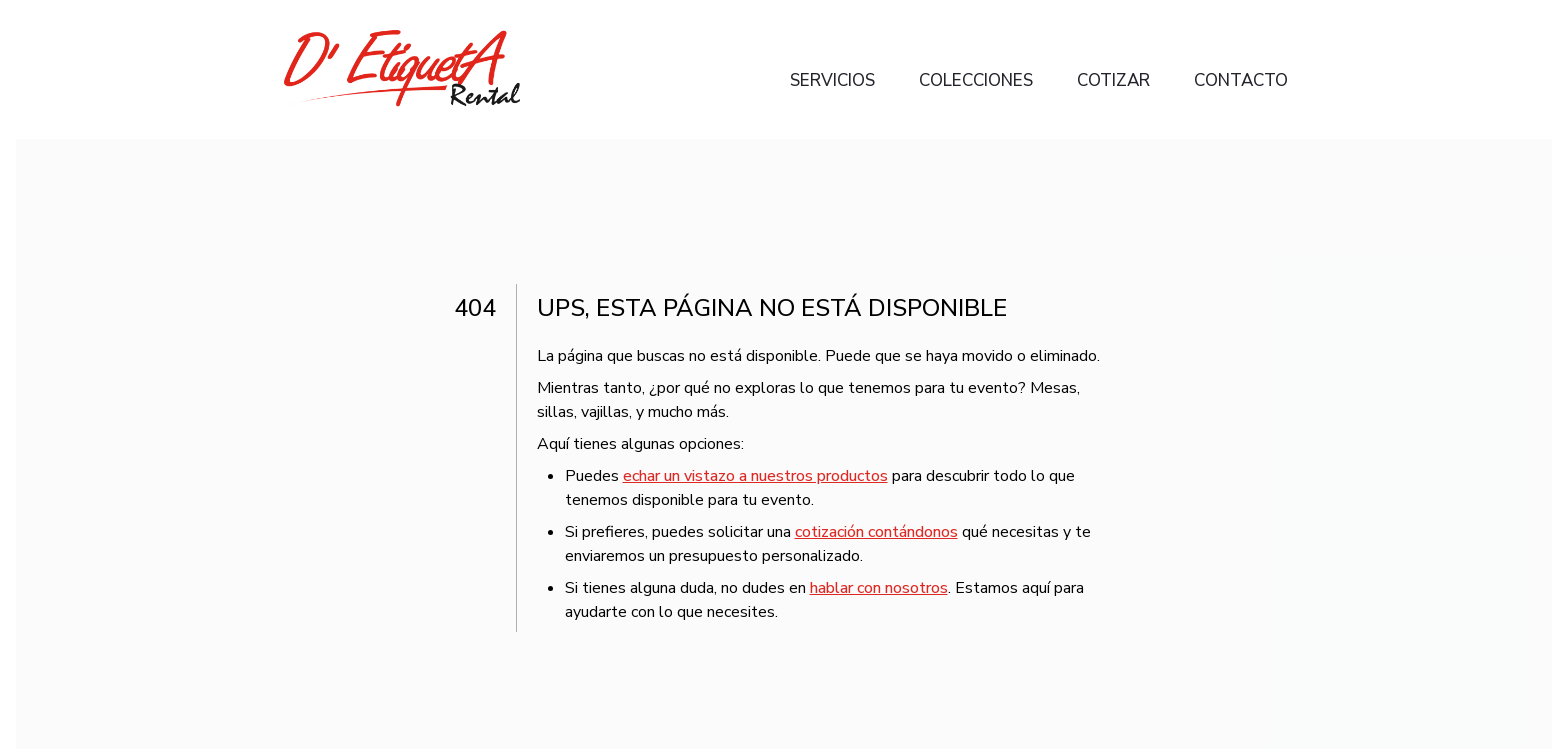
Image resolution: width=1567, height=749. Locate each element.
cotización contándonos (876, 532)
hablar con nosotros (879, 588)
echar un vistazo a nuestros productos (755, 476)
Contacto (1241, 80)
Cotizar (1113, 80)
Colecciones (976, 80)
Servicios (832, 80)
